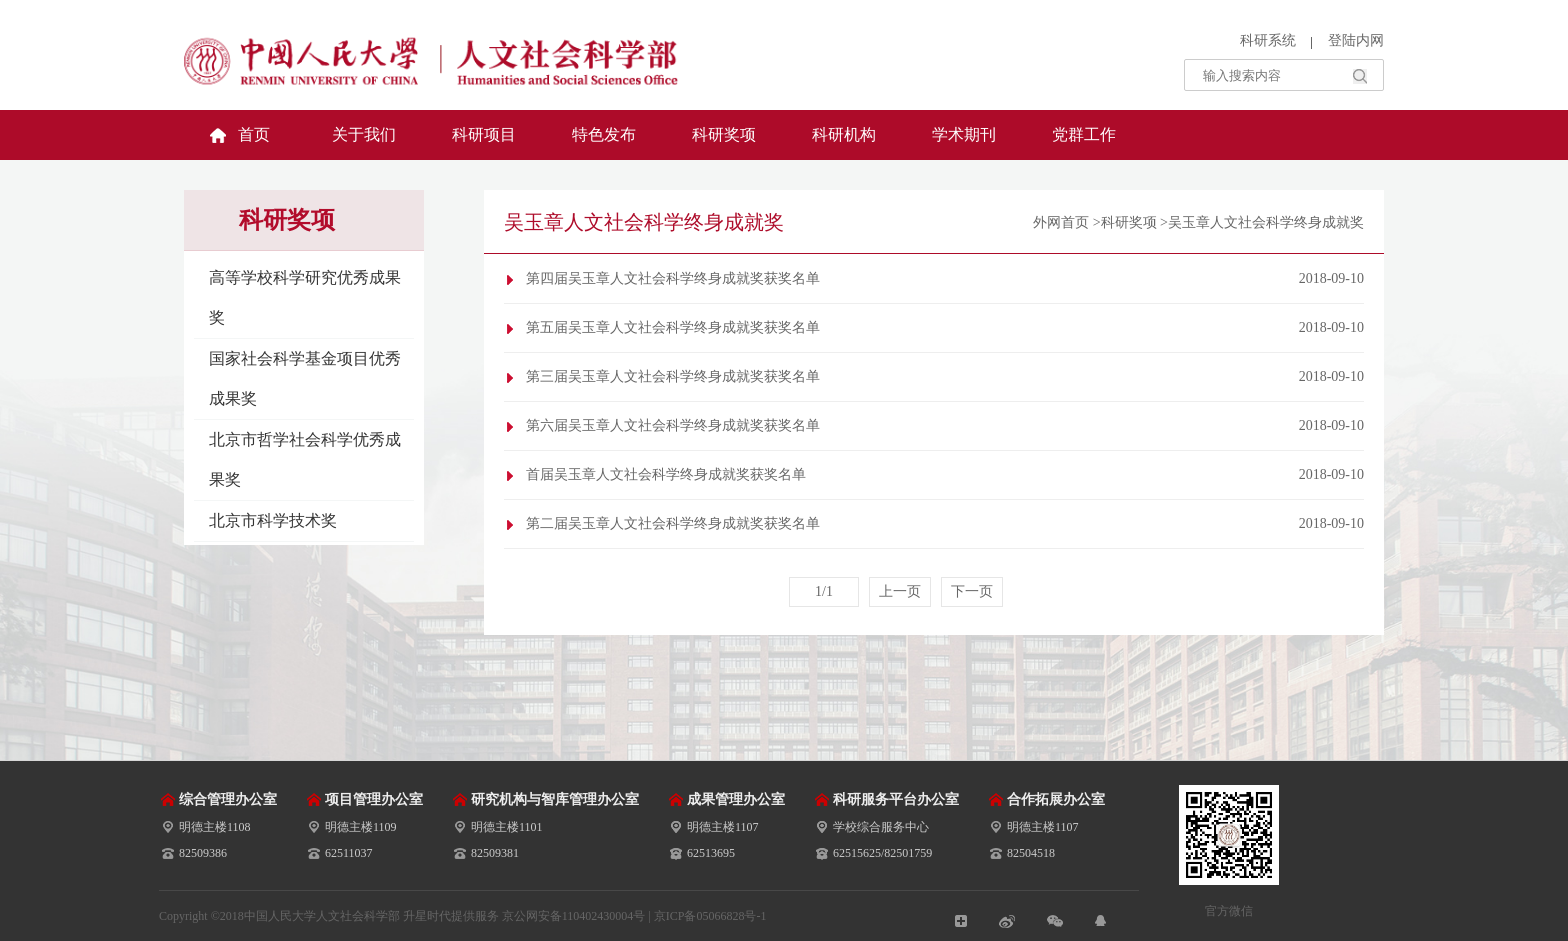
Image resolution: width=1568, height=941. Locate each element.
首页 (254, 134)
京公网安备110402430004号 (574, 916)
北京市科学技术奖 (273, 520)
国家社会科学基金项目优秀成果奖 (305, 378)
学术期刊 (964, 134)
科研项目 (484, 134)
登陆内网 (1356, 40)
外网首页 (1061, 222)
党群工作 (1084, 134)
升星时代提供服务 (452, 916)
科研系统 (1268, 40)
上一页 (900, 591)
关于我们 (364, 134)
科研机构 (844, 134)
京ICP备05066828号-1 (710, 916)
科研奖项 (724, 134)
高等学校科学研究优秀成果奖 (305, 297)
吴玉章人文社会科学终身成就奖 (1266, 222)
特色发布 (604, 134)
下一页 (972, 591)
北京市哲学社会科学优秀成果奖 (305, 459)
